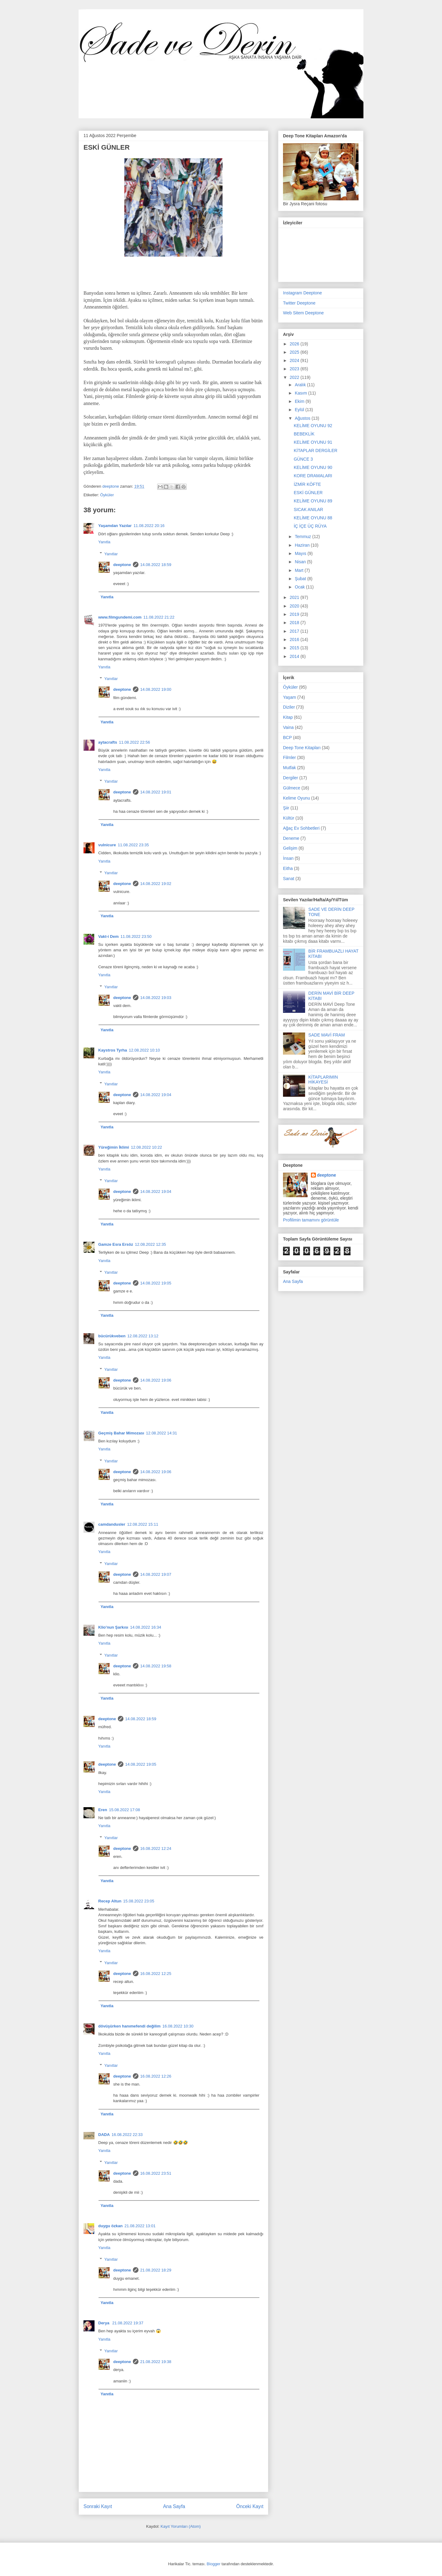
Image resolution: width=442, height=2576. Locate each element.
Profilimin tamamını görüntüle (311, 1219)
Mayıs (301, 553)
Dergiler (290, 777)
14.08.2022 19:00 (155, 689)
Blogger (213, 2564)
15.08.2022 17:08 (124, 1809)
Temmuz (303, 536)
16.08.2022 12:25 (155, 1973)
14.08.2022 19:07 (155, 1574)
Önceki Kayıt (249, 2506)
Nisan (301, 561)
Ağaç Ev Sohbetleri (301, 828)
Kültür (288, 818)
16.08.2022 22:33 (127, 2134)
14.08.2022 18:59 (155, 564)
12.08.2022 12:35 (150, 1244)
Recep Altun (109, 1901)
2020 (295, 606)
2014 (295, 656)
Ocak (300, 586)
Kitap (288, 717)
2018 (295, 622)
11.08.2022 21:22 (158, 617)
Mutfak (289, 767)
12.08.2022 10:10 (144, 1050)
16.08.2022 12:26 (155, 2076)
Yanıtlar (111, 553)
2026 (295, 343)
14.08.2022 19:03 (155, 997)
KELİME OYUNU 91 (313, 442)
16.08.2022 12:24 (155, 1848)
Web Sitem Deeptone (303, 312)
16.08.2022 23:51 (155, 2173)
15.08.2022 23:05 (138, 1901)
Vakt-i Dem (108, 936)
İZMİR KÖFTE (307, 484)
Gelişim (290, 848)
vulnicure (107, 845)
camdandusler (111, 1524)
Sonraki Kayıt (97, 2506)
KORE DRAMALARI (313, 475)
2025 (295, 352)
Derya (104, 2323)
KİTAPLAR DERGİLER (315, 450)
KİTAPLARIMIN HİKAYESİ (323, 1080)
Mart (299, 570)
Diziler (289, 707)
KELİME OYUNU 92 (313, 425)
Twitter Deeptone (299, 303)
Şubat (301, 578)
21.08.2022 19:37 (127, 2323)
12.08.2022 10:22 (146, 1147)
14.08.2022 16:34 (145, 1627)
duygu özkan (110, 2226)
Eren (102, 1809)
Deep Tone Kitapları (302, 747)
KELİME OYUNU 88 (313, 517)
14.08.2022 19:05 (155, 1283)
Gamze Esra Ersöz (115, 1244)
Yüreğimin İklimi (113, 1147)
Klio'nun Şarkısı (113, 1627)
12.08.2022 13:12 (142, 1336)
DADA (104, 2134)
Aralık (301, 384)
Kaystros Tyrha (112, 1050)
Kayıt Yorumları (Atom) (181, 2526)
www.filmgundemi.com (120, 617)
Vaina (288, 727)
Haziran (303, 545)
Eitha (288, 868)
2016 (295, 639)
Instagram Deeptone (302, 292)
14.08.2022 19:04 (155, 1094)
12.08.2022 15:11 (142, 1524)
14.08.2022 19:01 (155, 792)
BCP (287, 737)
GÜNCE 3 (303, 459)
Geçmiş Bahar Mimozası (121, 1433)
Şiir (286, 807)
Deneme (291, 838)
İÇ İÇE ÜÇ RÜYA (310, 526)
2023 (295, 368)
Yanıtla (104, 542)
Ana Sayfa (174, 2506)
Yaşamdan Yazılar (115, 525)
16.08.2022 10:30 (177, 2026)
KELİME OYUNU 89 (313, 500)
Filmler (289, 757)
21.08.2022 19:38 (155, 2361)
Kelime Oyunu (296, 798)
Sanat (288, 878)
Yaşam (289, 697)
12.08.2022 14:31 (161, 1433)
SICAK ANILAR (308, 509)
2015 (295, 647)
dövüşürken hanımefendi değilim (129, 2026)
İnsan (288, 858)
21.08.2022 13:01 (139, 2226)
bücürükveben (112, 1336)
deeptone (122, 564)
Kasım (301, 393)
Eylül (300, 409)
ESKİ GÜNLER (308, 492)
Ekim (300, 401)
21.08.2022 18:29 (155, 2270)
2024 (295, 360)
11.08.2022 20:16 (149, 525)
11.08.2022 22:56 (134, 742)
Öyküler (107, 495)
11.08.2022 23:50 (135, 936)
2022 (295, 377)
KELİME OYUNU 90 (313, 467)
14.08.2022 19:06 (155, 1380)
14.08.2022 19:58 (155, 1666)
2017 (295, 631)
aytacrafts (107, 742)
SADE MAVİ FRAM (326, 1034)
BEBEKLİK (304, 433)
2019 (295, 614)
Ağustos (303, 418)
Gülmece (291, 787)
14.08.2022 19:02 (155, 883)
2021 (295, 597)
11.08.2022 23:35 (133, 845)
